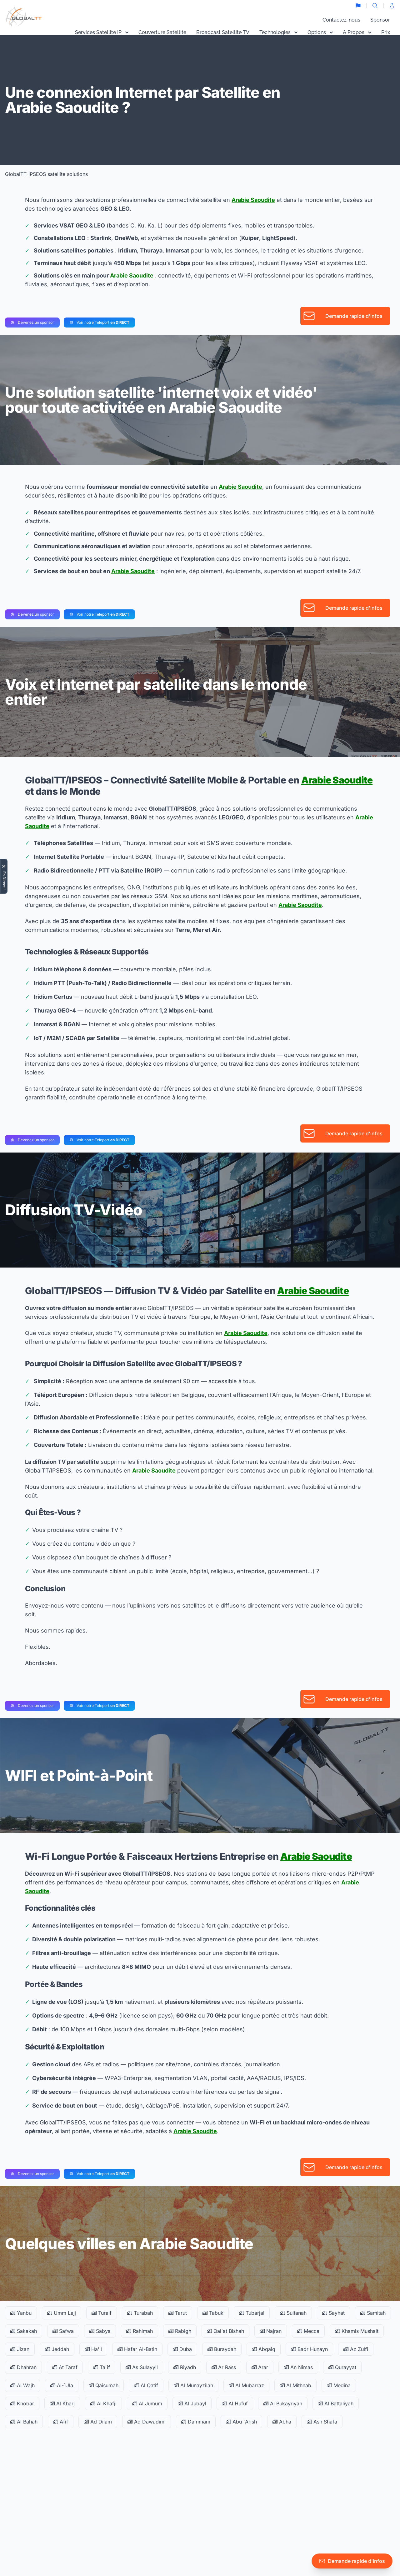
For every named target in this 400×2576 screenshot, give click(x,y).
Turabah (140, 2313)
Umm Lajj (61, 2313)
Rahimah (139, 2331)
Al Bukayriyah (282, 2403)
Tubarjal (251, 2313)
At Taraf (65, 2367)
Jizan (19, 2349)
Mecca (308, 2331)
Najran (271, 2331)
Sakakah (23, 2331)
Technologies (278, 32)
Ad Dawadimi (147, 2421)
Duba (182, 2349)
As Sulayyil (142, 2367)
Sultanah (293, 2313)
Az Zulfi (355, 2349)
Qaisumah (103, 2385)
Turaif (102, 2313)
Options (320, 32)
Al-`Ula (61, 2385)
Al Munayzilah (193, 2385)
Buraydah (222, 2349)
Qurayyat (342, 2367)
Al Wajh (22, 2385)
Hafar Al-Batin (137, 2349)
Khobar (22, 2403)
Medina (339, 2385)
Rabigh (179, 2331)
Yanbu (21, 2313)
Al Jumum (147, 2403)
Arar (260, 2367)
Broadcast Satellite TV (222, 32)
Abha (281, 2421)
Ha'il (93, 2349)
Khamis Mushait (356, 2331)
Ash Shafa (322, 2421)
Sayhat (333, 2313)
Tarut (177, 2313)
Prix (385, 32)
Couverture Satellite (162, 32)
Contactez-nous (341, 20)
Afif (60, 2421)
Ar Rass (224, 2367)
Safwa (63, 2331)
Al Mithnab (295, 2385)
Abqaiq (263, 2349)
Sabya (100, 2331)
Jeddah (57, 2349)
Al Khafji (103, 2403)
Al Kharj (62, 2403)
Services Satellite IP (101, 32)
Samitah (373, 2313)
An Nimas (298, 2367)
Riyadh (184, 2367)
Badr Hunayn (309, 2349)
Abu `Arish (241, 2421)
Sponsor (380, 20)
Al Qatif (146, 2385)
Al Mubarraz (246, 2385)
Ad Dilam (98, 2421)
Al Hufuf (235, 2403)
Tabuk (212, 2313)
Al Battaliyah (335, 2403)
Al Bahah (24, 2421)
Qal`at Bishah (225, 2331)
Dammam (195, 2421)
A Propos (357, 32)
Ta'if (101, 2367)
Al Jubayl (192, 2403)
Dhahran (23, 2367)
